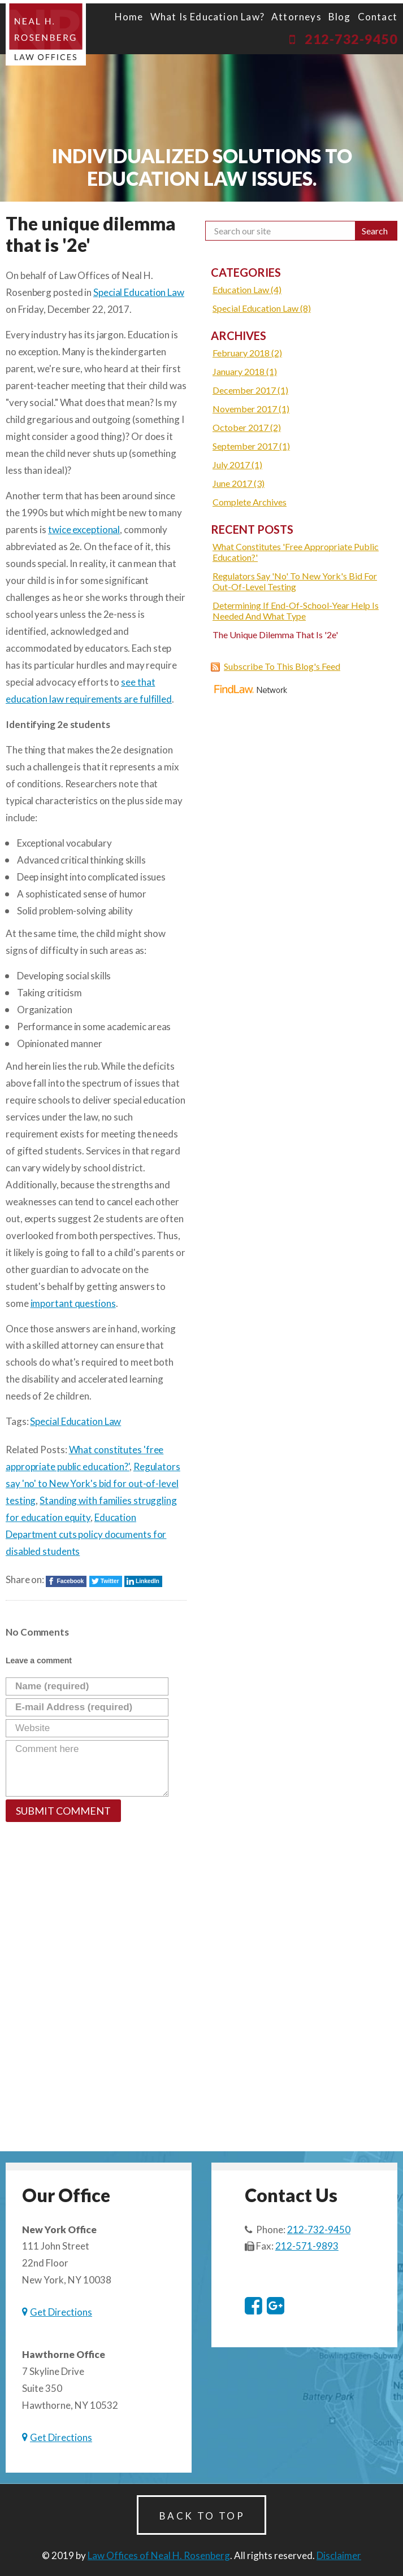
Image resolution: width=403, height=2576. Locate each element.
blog (339, 17)
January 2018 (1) (245, 371)
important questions (73, 1303)
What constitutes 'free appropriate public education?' (296, 552)
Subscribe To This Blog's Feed (282, 666)
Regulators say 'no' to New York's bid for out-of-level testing (93, 1483)
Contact (377, 17)
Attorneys (296, 17)
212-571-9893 (307, 2246)
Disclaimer (339, 2555)
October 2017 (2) (247, 427)
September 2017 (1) (251, 446)
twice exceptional (84, 529)
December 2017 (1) (250, 390)
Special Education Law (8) (262, 308)
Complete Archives (250, 501)
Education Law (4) (247, 289)
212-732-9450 (351, 39)
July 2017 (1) (237, 464)
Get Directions (61, 2312)
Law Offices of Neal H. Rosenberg (159, 2555)
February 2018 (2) (247, 352)
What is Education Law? (207, 17)
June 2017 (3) (239, 483)
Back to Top (202, 2516)
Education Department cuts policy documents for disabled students (86, 1534)
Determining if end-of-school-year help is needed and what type (296, 610)
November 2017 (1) (251, 408)
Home (129, 17)
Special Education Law (138, 292)
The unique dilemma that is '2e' (275, 634)
